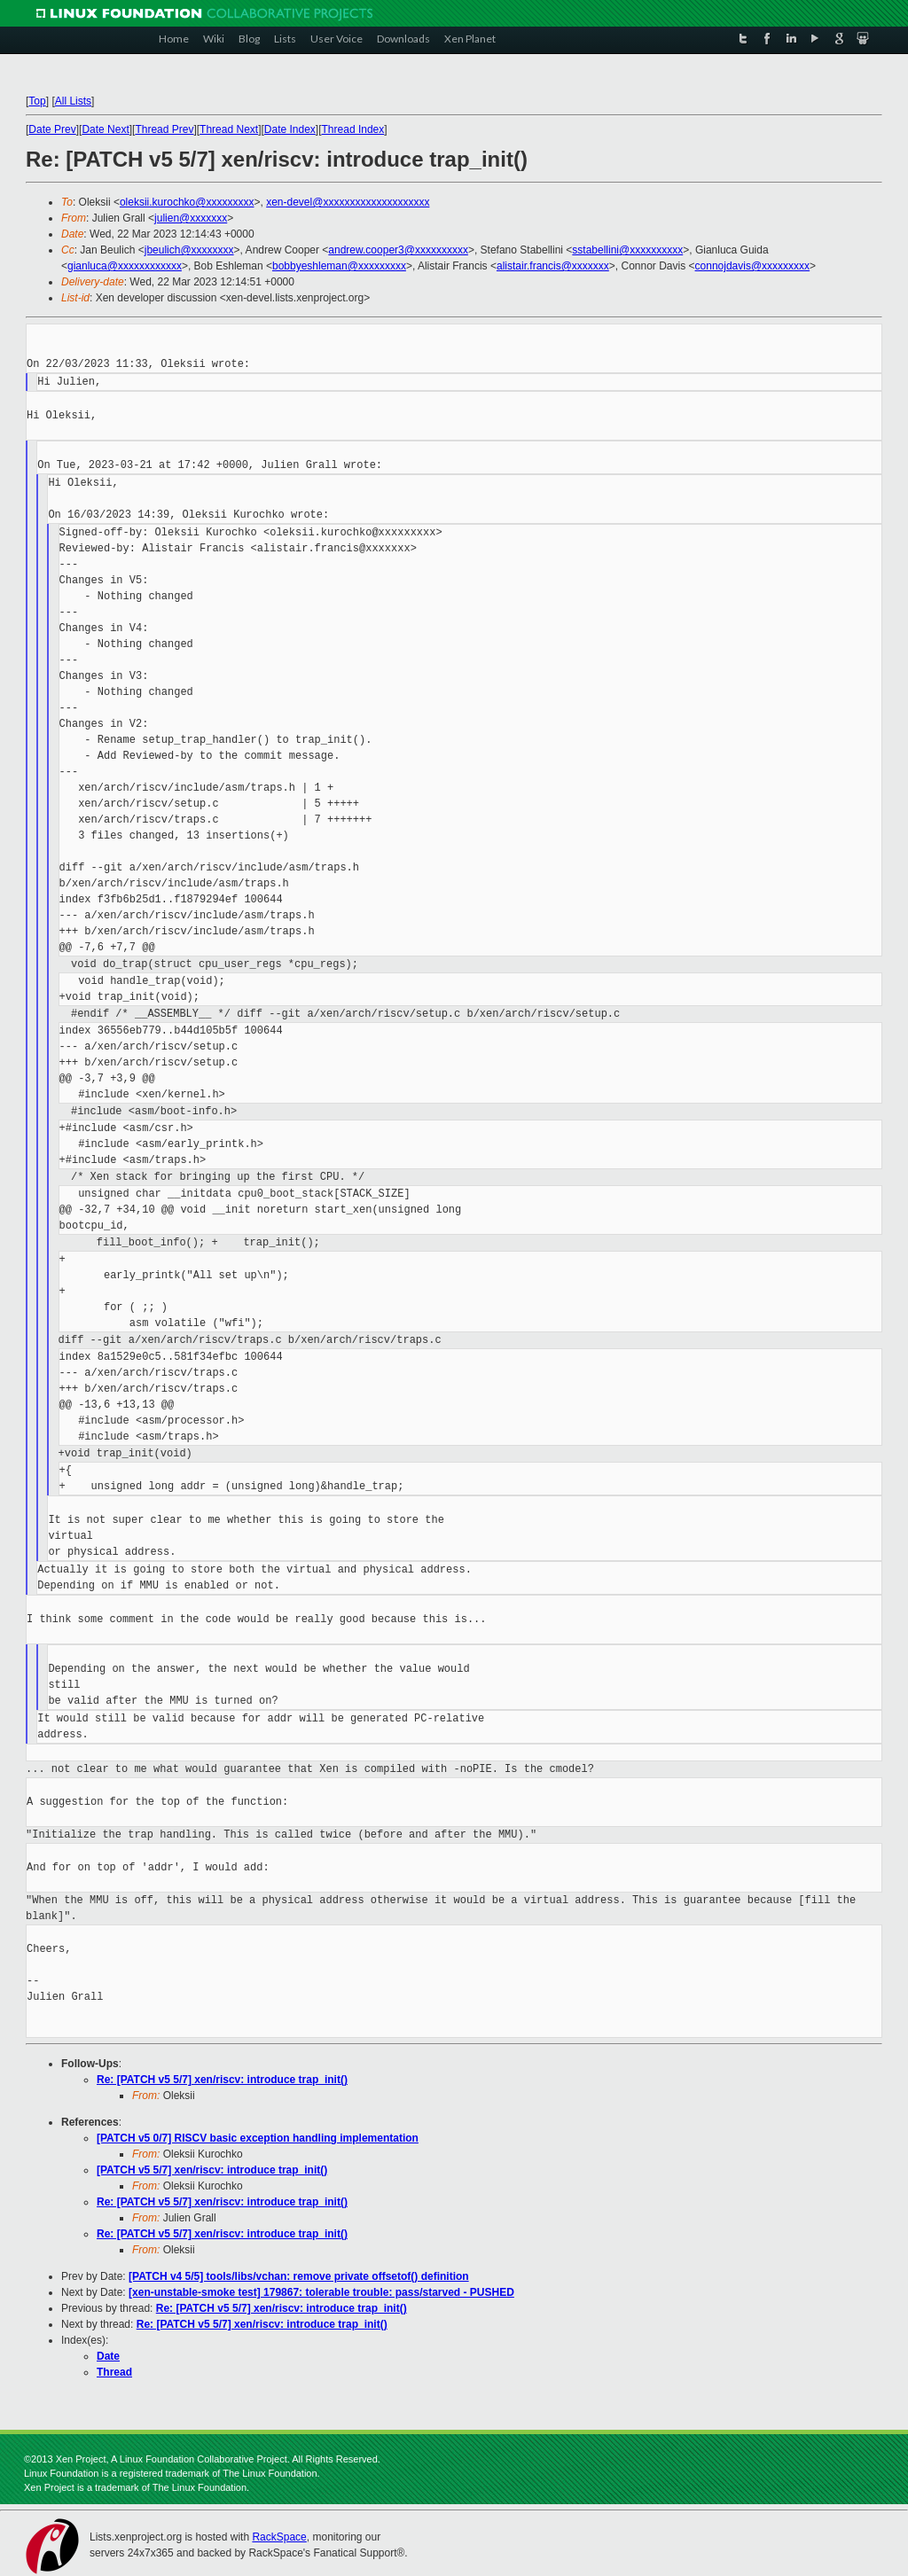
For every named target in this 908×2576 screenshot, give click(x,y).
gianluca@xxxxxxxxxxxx (124, 266)
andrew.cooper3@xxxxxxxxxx (398, 250)
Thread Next (229, 129)
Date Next (105, 129)
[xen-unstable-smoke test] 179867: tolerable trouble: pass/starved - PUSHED (321, 2292)
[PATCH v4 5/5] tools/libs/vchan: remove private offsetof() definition (299, 2276)
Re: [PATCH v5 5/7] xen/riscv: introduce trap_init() (222, 2079)
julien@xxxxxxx (190, 218)
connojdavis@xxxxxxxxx (752, 266)
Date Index (290, 129)
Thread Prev (164, 129)
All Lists (73, 101)
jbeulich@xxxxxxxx (189, 250)
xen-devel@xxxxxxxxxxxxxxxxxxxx (347, 202)
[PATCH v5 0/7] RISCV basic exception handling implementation (258, 2138)
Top (36, 101)
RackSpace (279, 2537)
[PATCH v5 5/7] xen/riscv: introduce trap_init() (212, 2170)
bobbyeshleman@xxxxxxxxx (339, 266)
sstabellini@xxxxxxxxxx (627, 250)
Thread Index (353, 129)
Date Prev (51, 129)
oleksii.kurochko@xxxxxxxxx (187, 202)
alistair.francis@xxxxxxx (553, 266)
